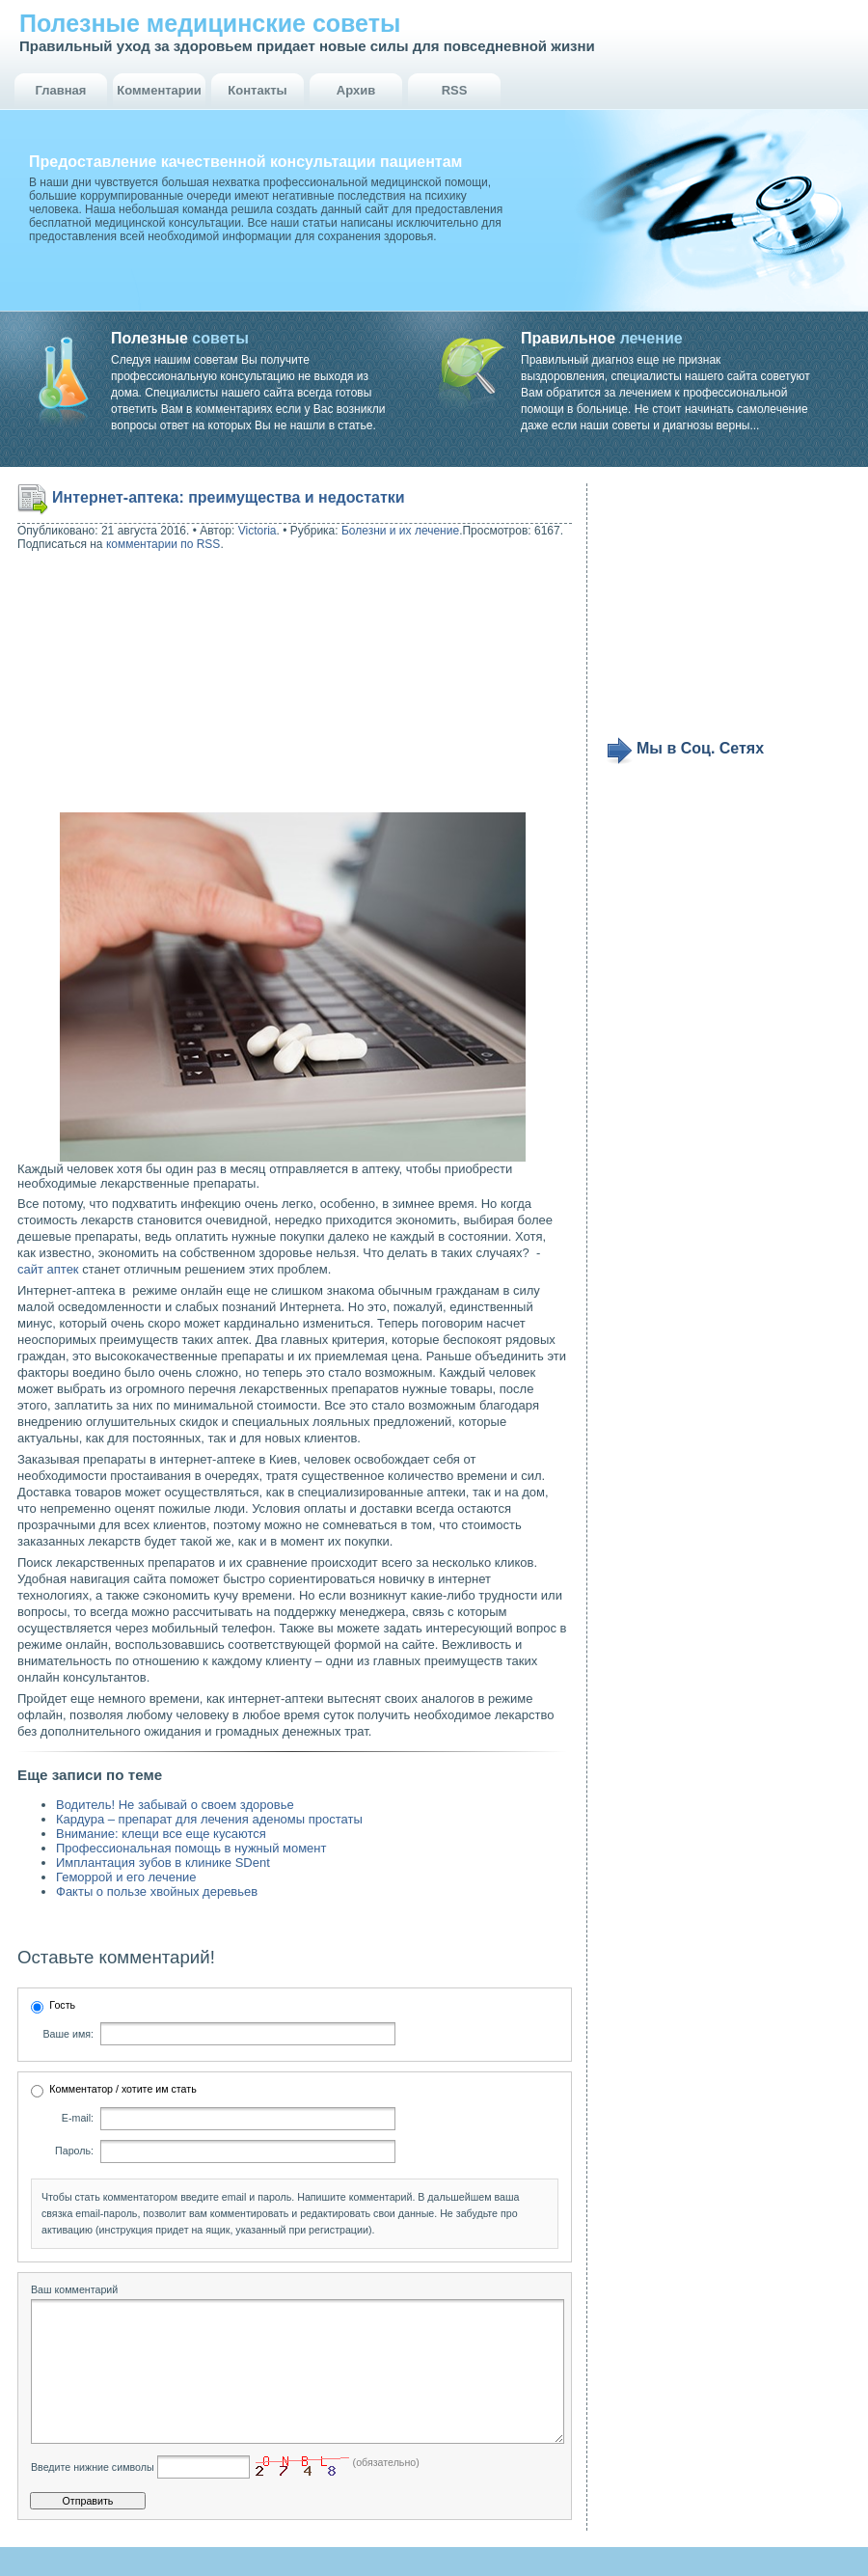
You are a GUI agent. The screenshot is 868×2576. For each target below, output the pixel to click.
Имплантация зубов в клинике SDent (163, 1862)
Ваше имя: (68, 2034)
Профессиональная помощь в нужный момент (191, 1848)
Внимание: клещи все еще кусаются (161, 1833)
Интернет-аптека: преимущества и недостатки (228, 497)
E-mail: (78, 2118)
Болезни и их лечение (400, 530)
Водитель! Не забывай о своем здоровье (175, 1804)
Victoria (257, 530)
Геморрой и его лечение (126, 1877)
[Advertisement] (140, 684)
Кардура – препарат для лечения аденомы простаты (209, 1819)
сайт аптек (48, 1269)
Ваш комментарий (74, 2289)
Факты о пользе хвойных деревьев (157, 1891)
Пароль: (74, 2150)
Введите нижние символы (92, 2496)
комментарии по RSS (163, 544)
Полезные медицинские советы (209, 23)
